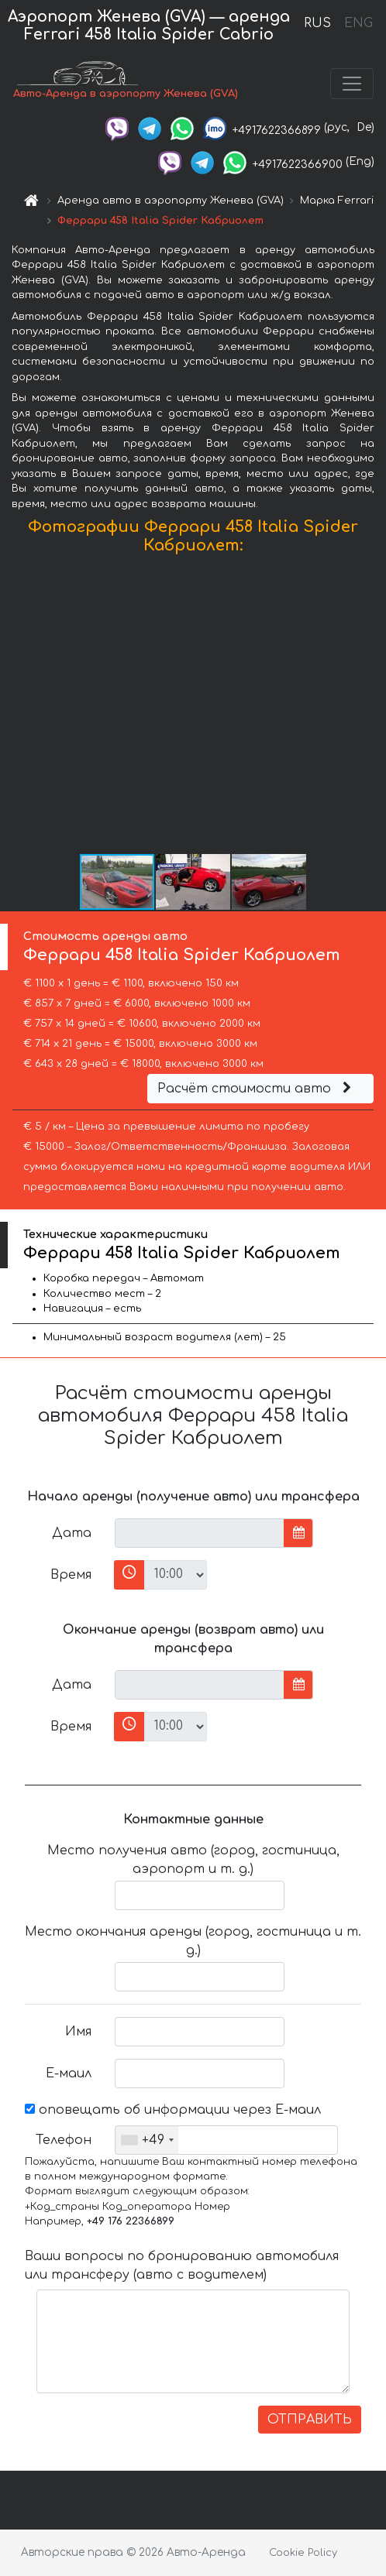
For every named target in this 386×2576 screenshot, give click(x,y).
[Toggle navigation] (352, 83)
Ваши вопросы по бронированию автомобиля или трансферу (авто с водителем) (182, 2265)
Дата (71, 1533)
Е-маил (68, 2073)
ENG (358, 23)
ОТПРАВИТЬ (309, 2420)
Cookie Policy (303, 2552)
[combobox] (146, 2140)
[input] (199, 1533)
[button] (372, 707)
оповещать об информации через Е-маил (173, 2110)
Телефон (63, 2140)
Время (70, 1575)
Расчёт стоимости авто (256, 1089)
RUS (317, 23)
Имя (78, 2032)
